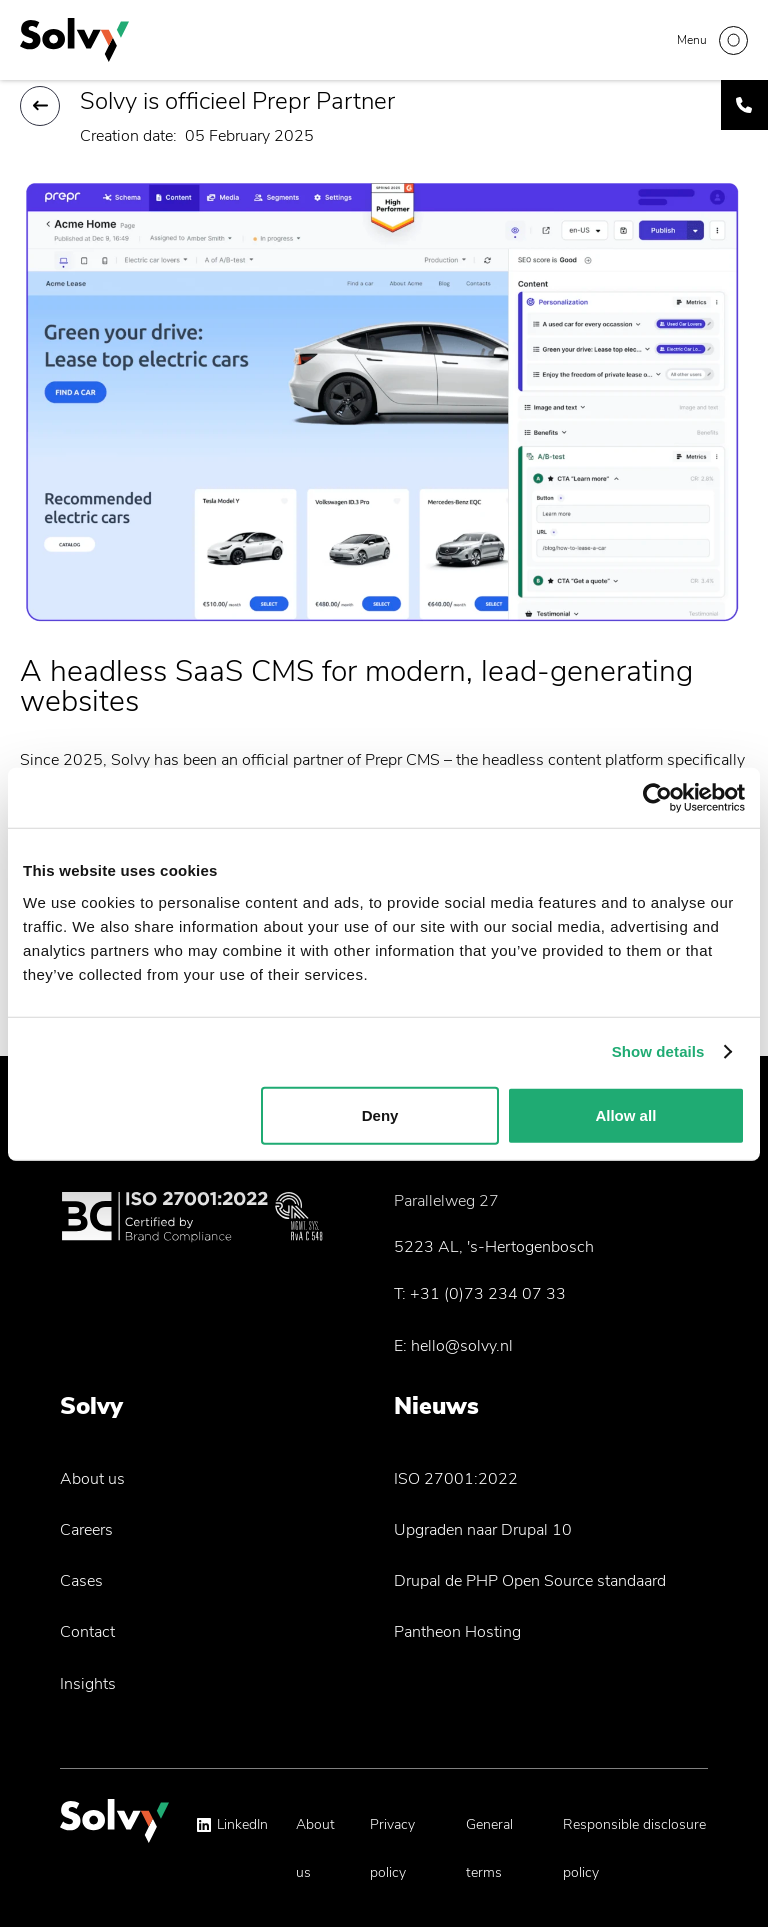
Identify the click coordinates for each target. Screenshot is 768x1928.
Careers (86, 1530)
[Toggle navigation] (712, 40)
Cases (81, 1581)
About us (92, 1479)
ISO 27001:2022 (456, 1479)
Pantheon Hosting (457, 1632)
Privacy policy (392, 1848)
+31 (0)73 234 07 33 (488, 1294)
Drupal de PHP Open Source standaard (530, 1581)
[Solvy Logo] (114, 1830)
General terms (489, 1848)
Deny (380, 1114)
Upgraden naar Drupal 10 (483, 1530)
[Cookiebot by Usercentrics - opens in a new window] (657, 798)
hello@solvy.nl (462, 1346)
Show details (658, 1051)
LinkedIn (242, 1824)
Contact (87, 1632)
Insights (88, 1684)
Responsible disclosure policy (634, 1848)
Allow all (625, 1114)
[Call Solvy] (744, 105)
